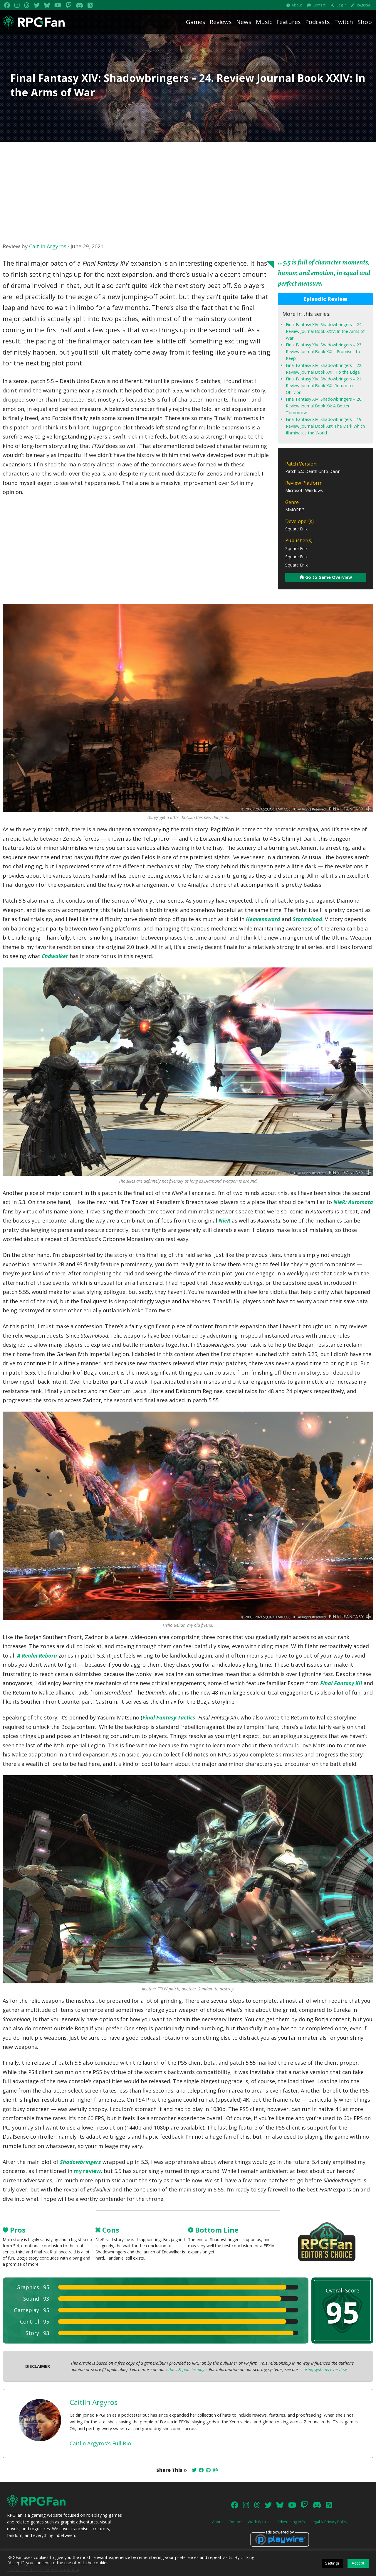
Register (363, 5)
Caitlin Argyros (47, 246)
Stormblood (307, 919)
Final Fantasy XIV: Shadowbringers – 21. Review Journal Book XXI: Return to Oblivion (324, 385)
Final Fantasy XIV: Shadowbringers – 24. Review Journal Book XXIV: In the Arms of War (325, 331)
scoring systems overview (323, 2369)
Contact (319, 5)
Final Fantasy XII (341, 1683)
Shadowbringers (80, 2161)
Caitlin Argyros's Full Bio (100, 2443)
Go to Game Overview (325, 577)
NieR (224, 1220)
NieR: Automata (353, 1202)
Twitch (343, 22)
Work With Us (259, 2521)
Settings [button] (332, 2563)
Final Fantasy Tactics (168, 1717)
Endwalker (55, 956)
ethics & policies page (186, 2369)
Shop (364, 22)
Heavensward (263, 919)
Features (288, 22)
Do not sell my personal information (42, 2569)
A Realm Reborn (37, 1655)
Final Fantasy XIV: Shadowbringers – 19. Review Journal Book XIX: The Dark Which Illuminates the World (325, 426)
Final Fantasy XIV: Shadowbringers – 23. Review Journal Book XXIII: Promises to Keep (324, 351)
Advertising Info (291, 2521)
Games (195, 22)
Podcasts (317, 22)
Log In (342, 5)
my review (87, 2170)
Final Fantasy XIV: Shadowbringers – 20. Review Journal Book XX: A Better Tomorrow (324, 405)
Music (264, 22)
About (297, 5)
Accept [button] (358, 2563)
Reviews (221, 22)
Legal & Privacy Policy (329, 2521)
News (243, 22)
